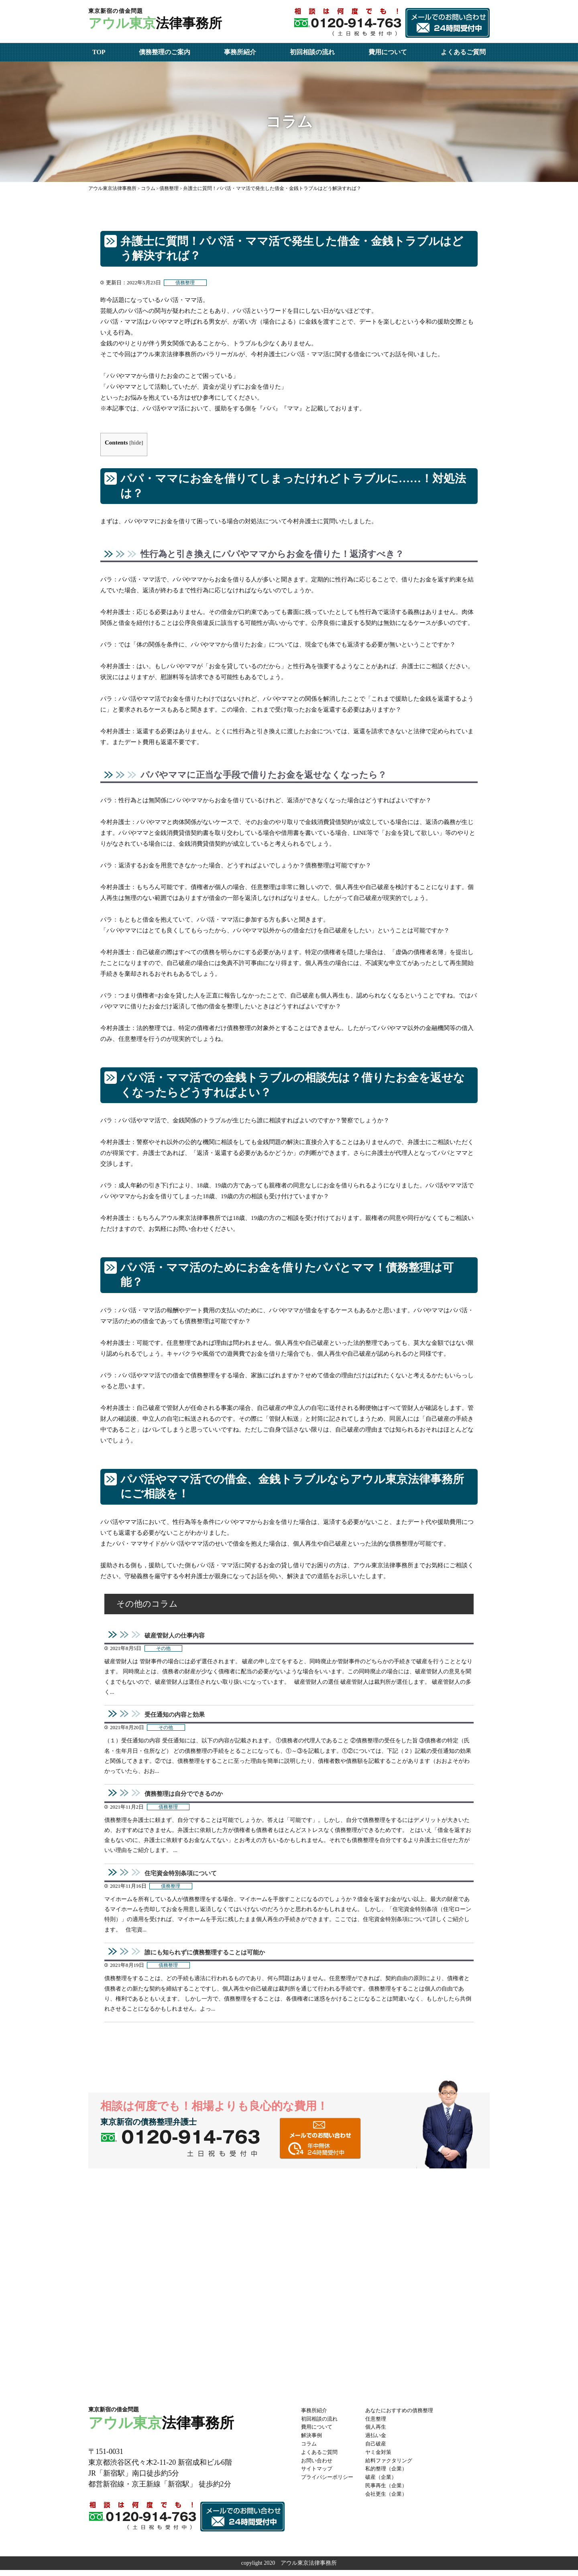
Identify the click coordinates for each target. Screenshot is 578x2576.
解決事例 (312, 2441)
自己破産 (380, 2449)
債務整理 (185, 283)
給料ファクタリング (394, 2466)
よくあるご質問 (463, 52)
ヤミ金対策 (383, 2458)
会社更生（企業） (391, 2499)
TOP (99, 52)
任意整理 (380, 2424)
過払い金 (380, 2441)
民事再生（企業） (391, 2491)
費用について (387, 52)
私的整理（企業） (391, 2475)
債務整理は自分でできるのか (186, 1796)
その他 (164, 1650)
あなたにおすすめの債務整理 (405, 2416)
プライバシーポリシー (329, 2483)
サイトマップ (318, 2475)
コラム (309, 2449)
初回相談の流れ (312, 52)
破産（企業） (386, 2483)
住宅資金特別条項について (183, 1877)
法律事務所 (161, 20)
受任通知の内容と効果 (176, 1716)
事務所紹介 (240, 52)
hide (136, 442)
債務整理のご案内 (164, 52)
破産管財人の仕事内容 (176, 1636)
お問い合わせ (318, 2466)
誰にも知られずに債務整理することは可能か (208, 1957)
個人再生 (380, 2433)
